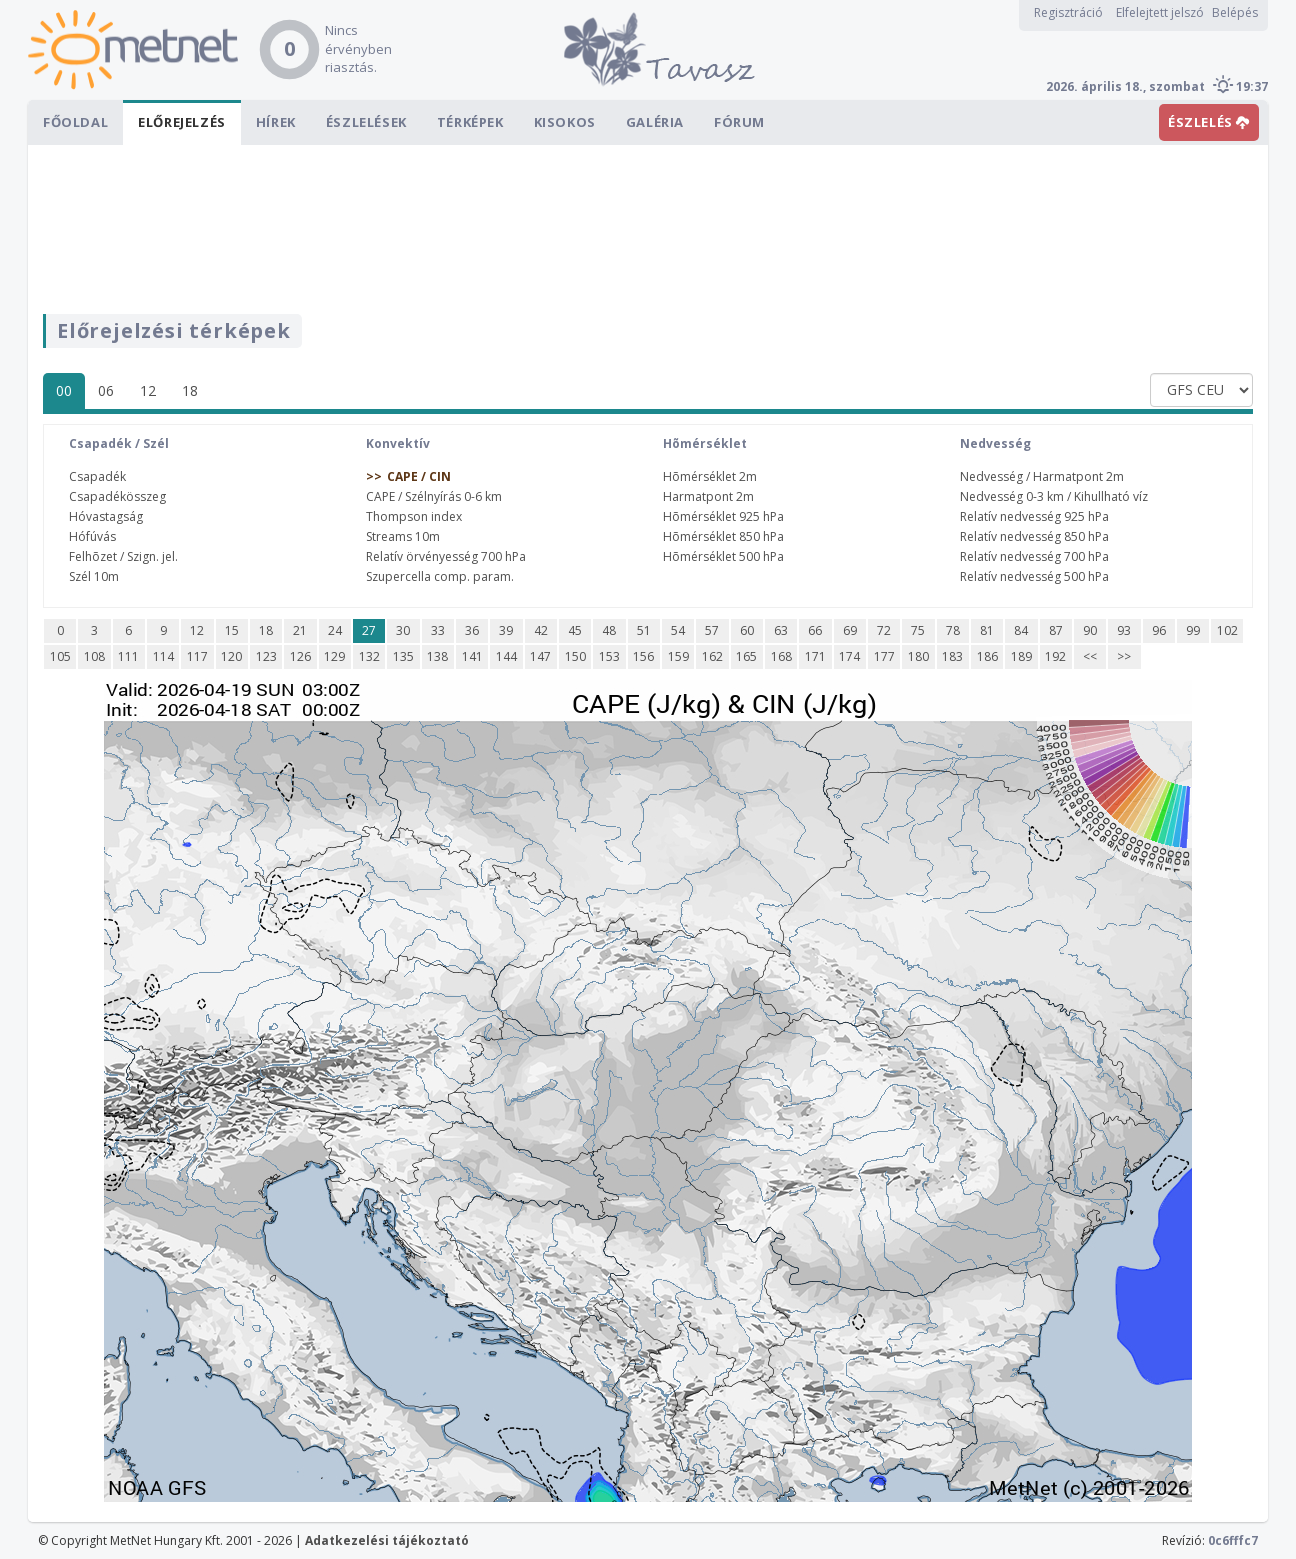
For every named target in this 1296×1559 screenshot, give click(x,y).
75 (918, 630)
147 (540, 656)
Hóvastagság (106, 516)
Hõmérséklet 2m (710, 476)
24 (335, 630)
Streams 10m (403, 536)
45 (575, 630)
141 (472, 656)
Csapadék (97, 476)
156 (643, 656)
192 (1055, 656)
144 (506, 656)
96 (1159, 630)
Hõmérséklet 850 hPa (723, 536)
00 (64, 390)
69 (850, 630)
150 (575, 656)
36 (472, 630)
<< (1090, 656)
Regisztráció (1068, 12)
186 (987, 656)
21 (300, 630)
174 (849, 656)
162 (712, 656)
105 (60, 656)
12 (148, 390)
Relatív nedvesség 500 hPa (1034, 576)
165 (746, 656)
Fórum (739, 122)
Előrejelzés (182, 122)
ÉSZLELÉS (1209, 122)
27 (369, 630)
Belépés (1235, 12)
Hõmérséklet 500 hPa (723, 556)
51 (644, 630)
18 (190, 390)
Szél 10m (94, 576)
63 (781, 630)
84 (1021, 630)
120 (231, 656)
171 (815, 656)
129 (334, 656)
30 (403, 630)
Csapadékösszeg (117, 496)
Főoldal (75, 122)
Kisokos (565, 122)
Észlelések (366, 122)
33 (438, 630)
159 (678, 656)
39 (506, 630)
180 (918, 656)
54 (678, 630)
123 (266, 656)
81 (987, 630)
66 (815, 630)
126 (300, 656)
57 (712, 630)
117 (197, 656)
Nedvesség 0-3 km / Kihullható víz (1054, 496)
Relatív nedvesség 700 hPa (1034, 556)
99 (1193, 630)
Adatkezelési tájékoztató (387, 1540)
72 (884, 630)
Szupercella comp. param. (440, 576)
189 (1021, 656)
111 (128, 656)
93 (1124, 630)
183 (952, 656)
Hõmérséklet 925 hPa (723, 516)
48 (609, 630)
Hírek (276, 122)
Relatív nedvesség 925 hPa (1034, 516)
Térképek (470, 122)
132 (369, 656)
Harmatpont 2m (708, 496)
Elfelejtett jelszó (1160, 12)
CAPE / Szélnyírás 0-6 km (434, 496)
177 (884, 656)
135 (403, 656)
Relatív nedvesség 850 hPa (1034, 536)
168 (781, 656)
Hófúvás (92, 536)
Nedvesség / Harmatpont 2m (1042, 476)
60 (747, 630)
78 (953, 630)
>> (1124, 656)
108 (94, 656)
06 (106, 390)
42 (541, 630)
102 (1227, 630)
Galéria (655, 122)
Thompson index (414, 516)
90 (1090, 630)
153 (609, 656)
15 (232, 630)
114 (163, 656)
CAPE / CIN (419, 476)
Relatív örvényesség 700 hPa (446, 556)
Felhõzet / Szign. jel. (123, 556)
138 (437, 656)
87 (1056, 630)
